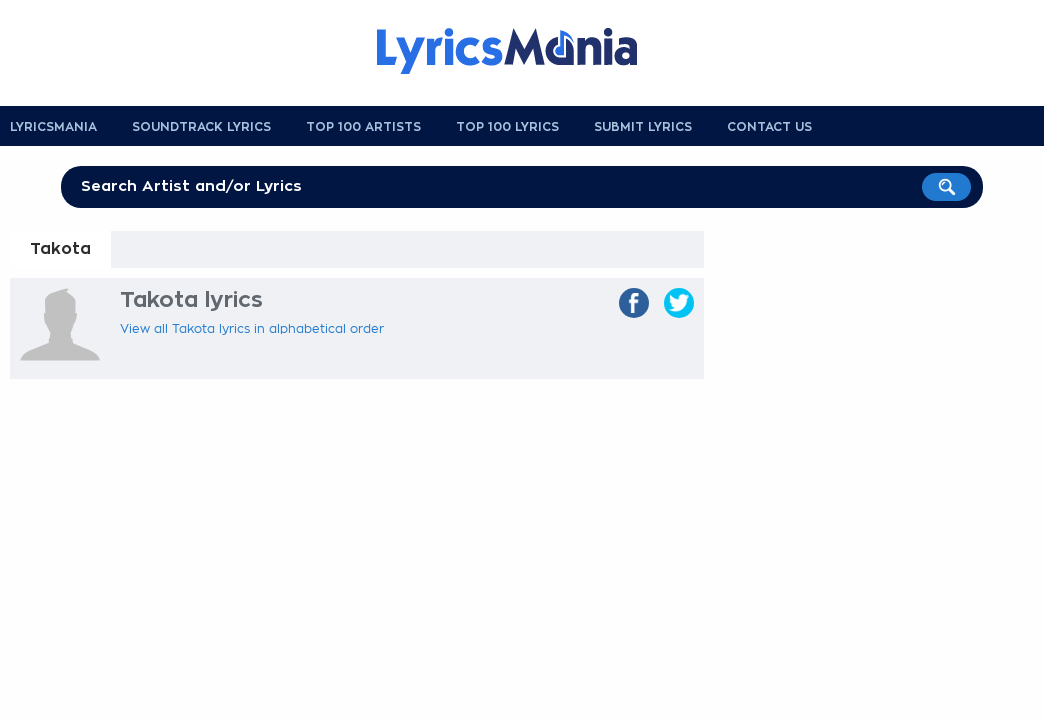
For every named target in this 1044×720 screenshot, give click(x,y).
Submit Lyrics (643, 127)
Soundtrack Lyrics (201, 127)
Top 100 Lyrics (507, 127)
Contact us (769, 127)
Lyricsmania (53, 127)
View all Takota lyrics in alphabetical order (252, 329)
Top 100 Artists (363, 127)
